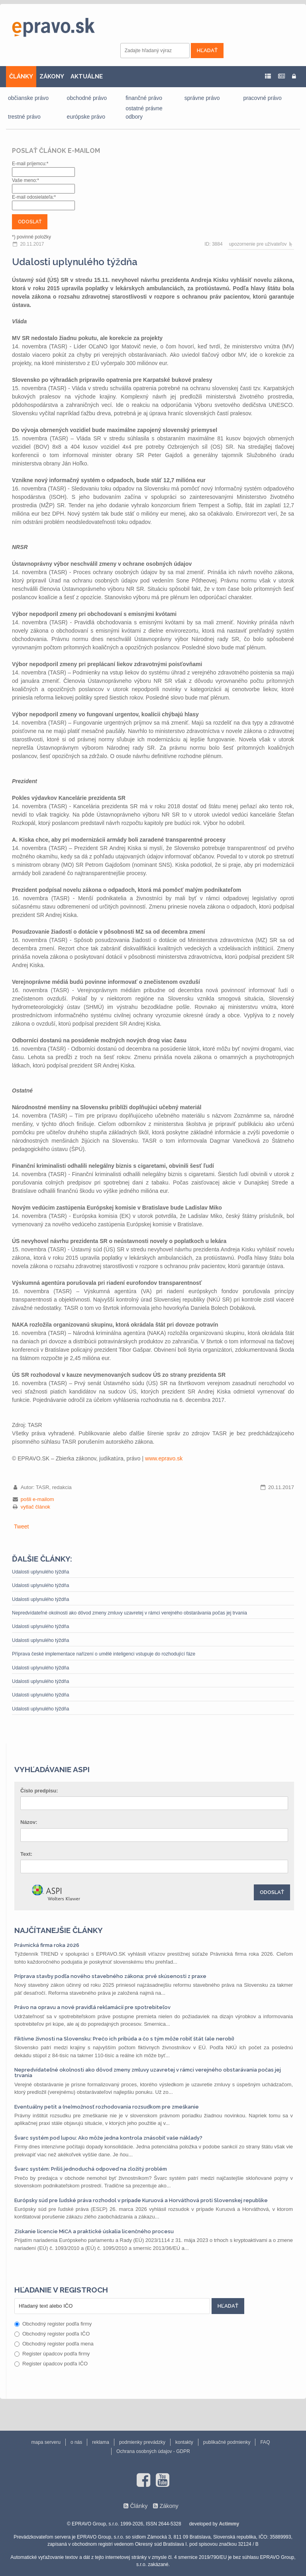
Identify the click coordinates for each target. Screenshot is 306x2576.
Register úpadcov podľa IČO (51, 2364)
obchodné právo (87, 98)
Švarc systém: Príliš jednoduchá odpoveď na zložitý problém (90, 2169)
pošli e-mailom (37, 1499)
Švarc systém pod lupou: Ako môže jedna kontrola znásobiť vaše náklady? (108, 2138)
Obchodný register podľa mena (54, 2344)
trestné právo (24, 116)
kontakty (184, 2442)
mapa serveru (46, 2442)
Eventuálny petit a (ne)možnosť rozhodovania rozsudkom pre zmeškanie (106, 2107)
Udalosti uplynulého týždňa (40, 1572)
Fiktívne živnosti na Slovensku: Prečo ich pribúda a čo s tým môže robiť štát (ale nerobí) (124, 2039)
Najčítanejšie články (58, 1930)
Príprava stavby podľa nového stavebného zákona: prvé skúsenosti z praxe (110, 1976)
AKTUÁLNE (87, 76)
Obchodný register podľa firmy (53, 2324)
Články (138, 2506)
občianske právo (28, 98)
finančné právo (144, 98)
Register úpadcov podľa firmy (52, 2354)
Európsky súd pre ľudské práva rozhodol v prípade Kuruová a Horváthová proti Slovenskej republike (141, 2200)
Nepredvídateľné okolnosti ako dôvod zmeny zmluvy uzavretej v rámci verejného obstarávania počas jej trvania (129, 1613)
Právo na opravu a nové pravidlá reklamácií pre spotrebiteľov (92, 2007)
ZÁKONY (51, 76)
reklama (100, 2442)
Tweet (21, 1526)
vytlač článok (35, 1507)
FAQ (265, 2442)
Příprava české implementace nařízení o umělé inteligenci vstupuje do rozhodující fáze (103, 1654)
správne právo (202, 98)
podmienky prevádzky (142, 2442)
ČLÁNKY (21, 76)
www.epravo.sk (163, 1458)
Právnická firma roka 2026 (46, 1945)
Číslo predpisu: (39, 1791)
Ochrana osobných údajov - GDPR (153, 2451)
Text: (26, 1854)
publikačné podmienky (227, 2442)
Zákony (168, 2506)
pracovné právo (262, 98)
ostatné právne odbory (144, 112)
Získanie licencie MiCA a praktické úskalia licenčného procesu (94, 2231)
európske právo (86, 116)
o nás (76, 2442)
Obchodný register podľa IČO (52, 2334)
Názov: (28, 1822)
